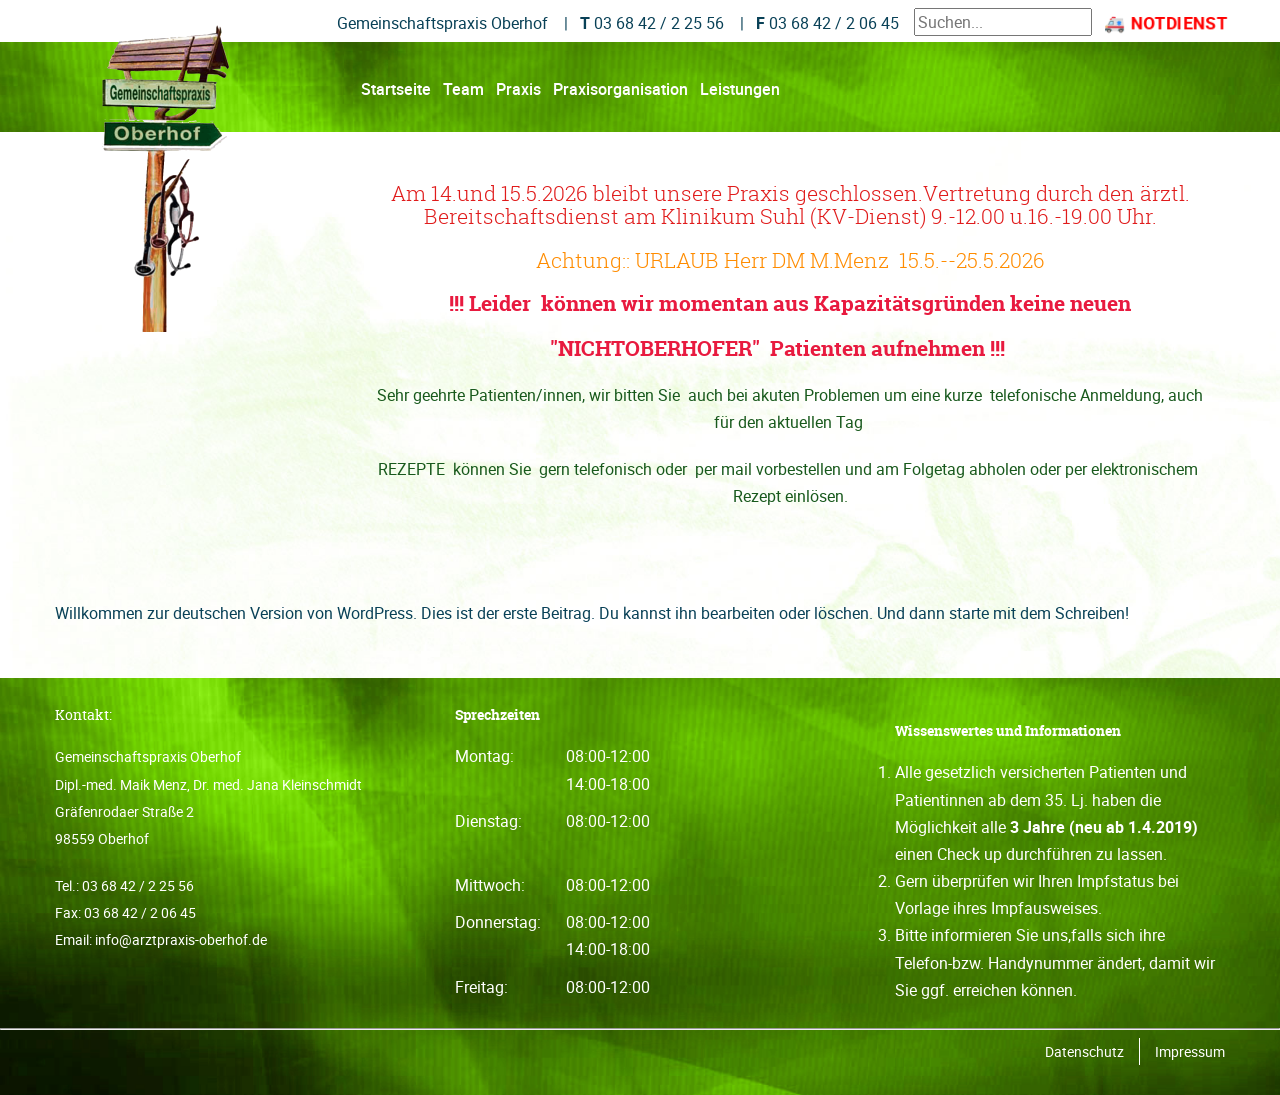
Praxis (518, 89)
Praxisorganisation (620, 89)
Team (463, 89)
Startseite (396, 89)
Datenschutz (1084, 1051)
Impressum (1190, 1051)
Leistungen (740, 89)
